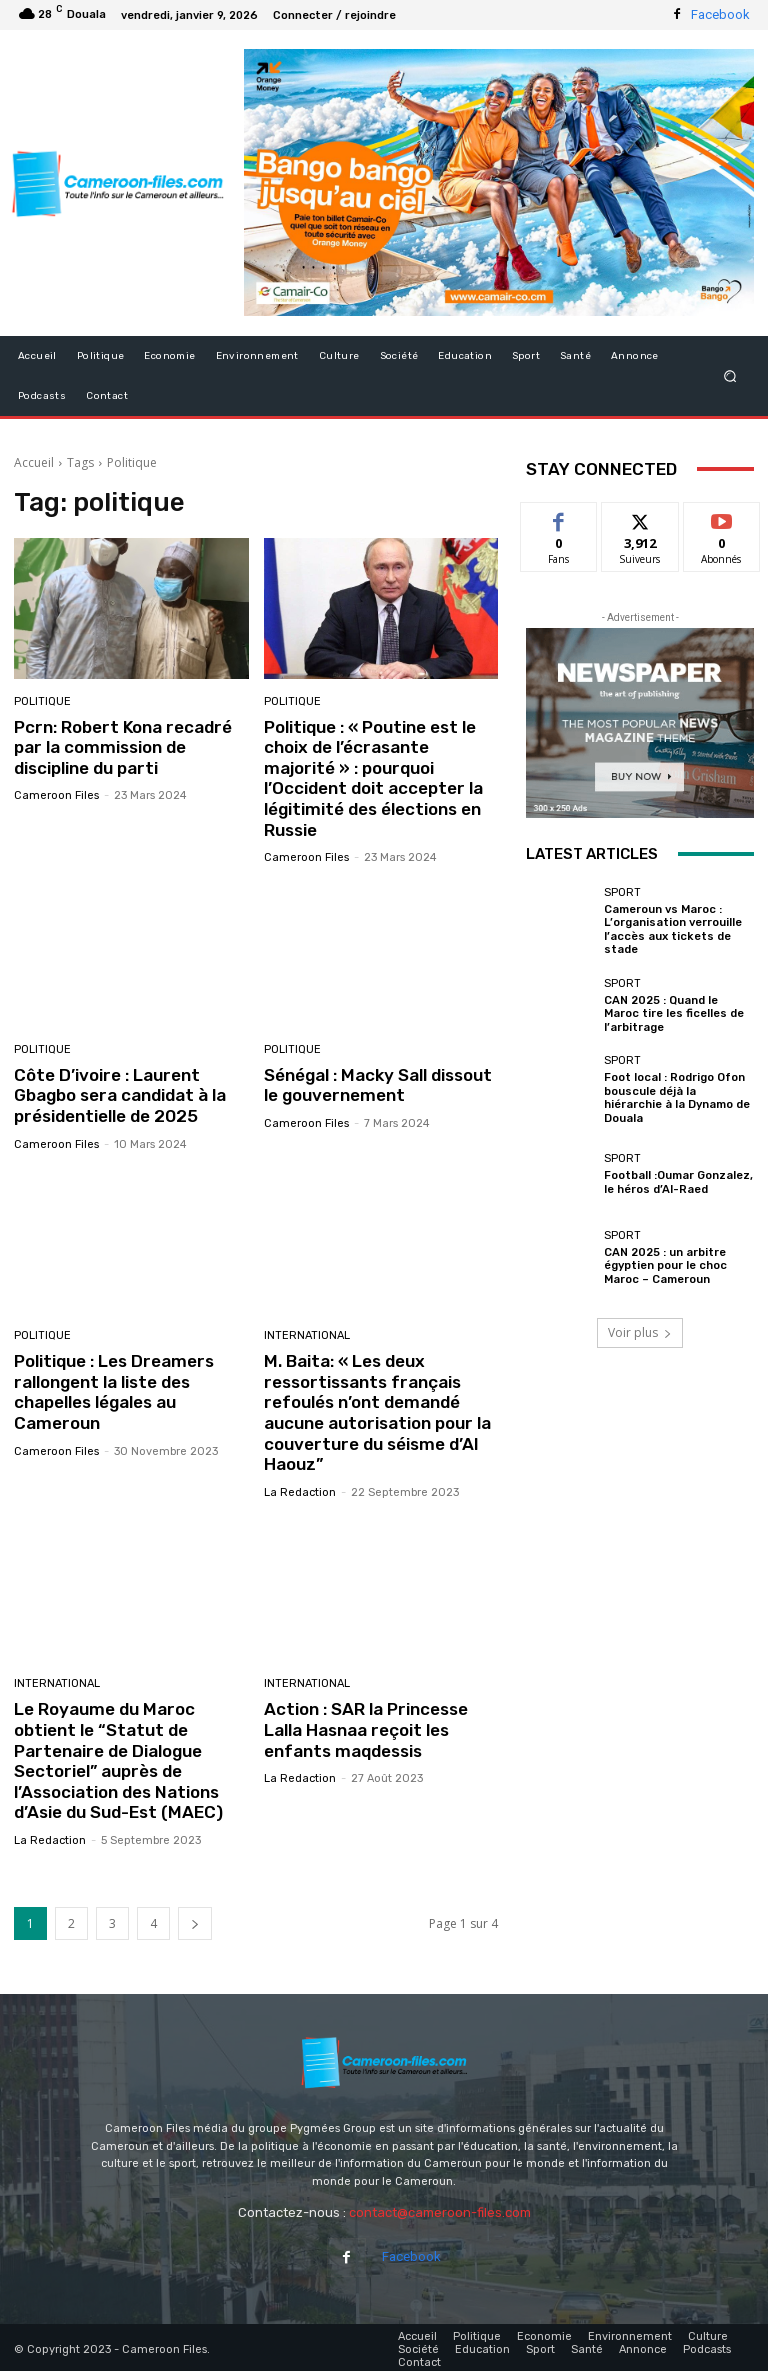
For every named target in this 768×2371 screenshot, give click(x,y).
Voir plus (640, 1329)
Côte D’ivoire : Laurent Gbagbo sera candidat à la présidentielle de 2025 (119, 1094)
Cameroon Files (56, 795)
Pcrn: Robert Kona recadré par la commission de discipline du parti (123, 747)
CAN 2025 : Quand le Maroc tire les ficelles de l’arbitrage (673, 1012)
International (307, 1334)
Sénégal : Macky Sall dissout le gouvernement (377, 1084)
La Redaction (300, 1489)
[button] (730, 375)
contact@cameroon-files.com (440, 2208)
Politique (42, 701)
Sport (622, 892)
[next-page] (195, 1919)
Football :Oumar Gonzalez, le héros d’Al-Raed (678, 1180)
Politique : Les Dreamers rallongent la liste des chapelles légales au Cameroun (113, 1390)
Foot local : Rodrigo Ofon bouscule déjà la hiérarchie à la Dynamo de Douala (677, 1096)
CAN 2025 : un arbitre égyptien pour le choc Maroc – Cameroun (664, 1262)
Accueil (34, 462)
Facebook (720, 14)
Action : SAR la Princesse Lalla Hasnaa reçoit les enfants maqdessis (365, 1727)
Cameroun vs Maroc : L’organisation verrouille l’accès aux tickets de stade (672, 929)
